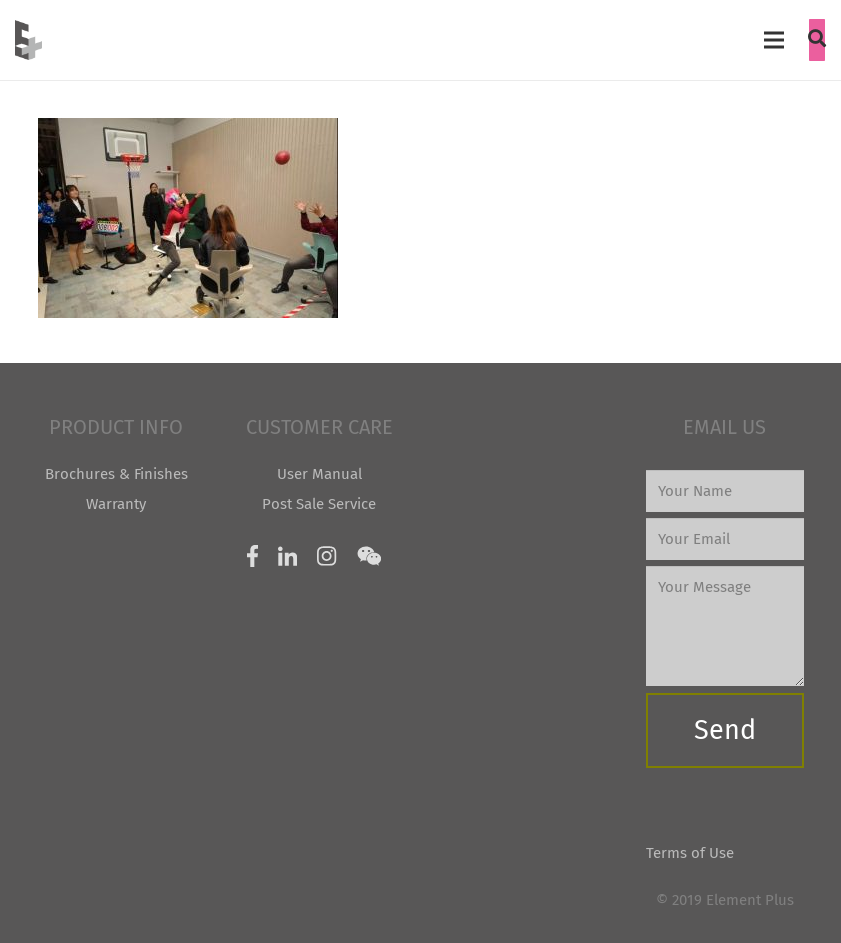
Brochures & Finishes (116, 474)
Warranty (116, 504)
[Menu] (774, 40)
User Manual (319, 474)
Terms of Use (690, 853)
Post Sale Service (319, 504)
